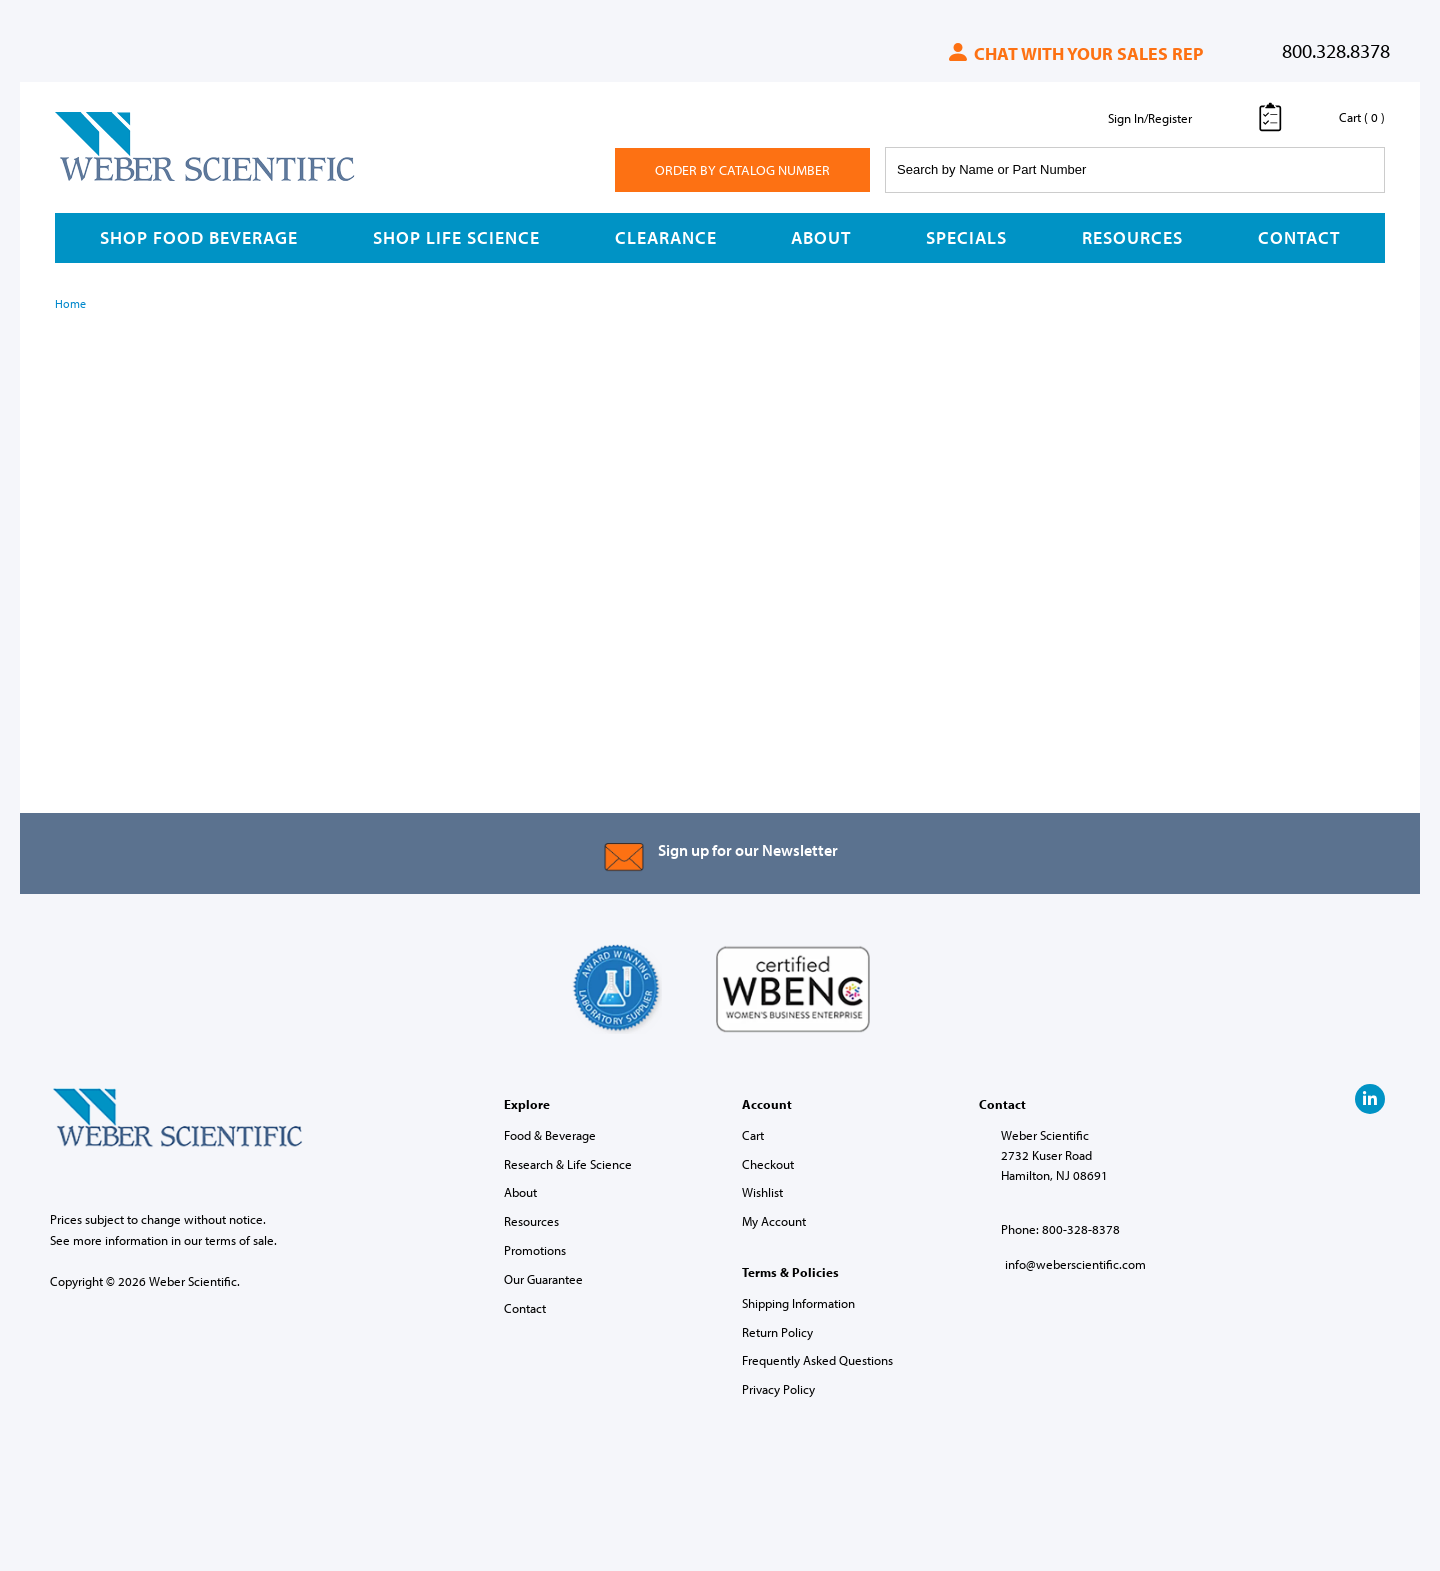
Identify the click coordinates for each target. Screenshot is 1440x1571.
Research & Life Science (568, 1164)
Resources (1132, 237)
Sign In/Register (1150, 118)
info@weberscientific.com (1075, 1264)
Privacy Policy (778, 1389)
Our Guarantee (543, 1279)
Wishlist (762, 1192)
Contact (1299, 237)
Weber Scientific (102, 180)
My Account (774, 1221)
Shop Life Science (456, 237)
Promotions (535, 1250)
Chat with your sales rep (1074, 53)
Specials (966, 237)
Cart (753, 1135)
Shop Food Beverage (199, 237)
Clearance (666, 237)
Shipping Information (798, 1303)
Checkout (768, 1164)
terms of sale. (241, 1240)
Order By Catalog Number (742, 170)
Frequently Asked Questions (817, 1360)
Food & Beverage (550, 1135)
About (821, 237)
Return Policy (777, 1332)
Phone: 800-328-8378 (1060, 1229)
